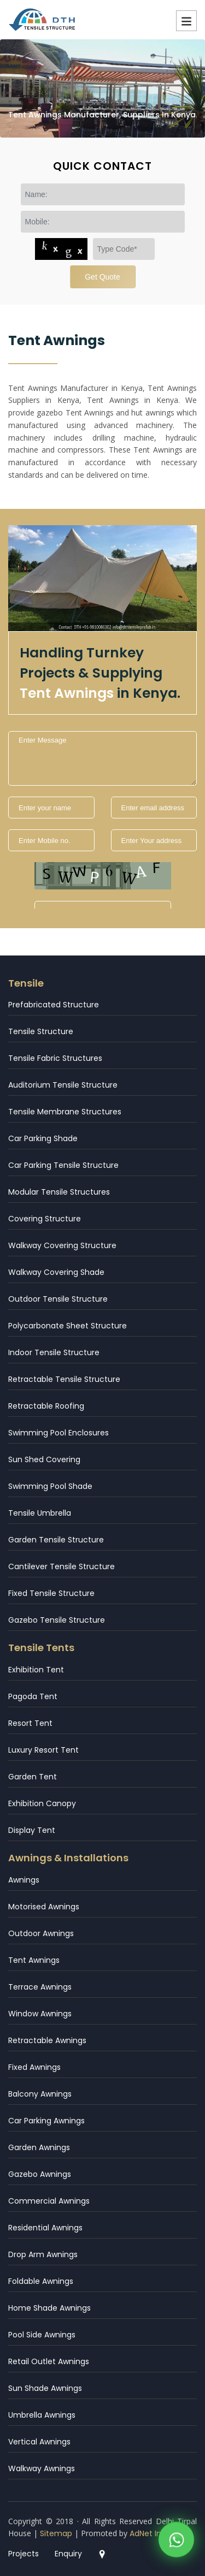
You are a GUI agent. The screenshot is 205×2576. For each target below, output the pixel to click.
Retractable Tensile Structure (64, 1379)
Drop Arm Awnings (43, 2254)
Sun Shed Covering (44, 1459)
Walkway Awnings (41, 2468)
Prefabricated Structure (53, 1004)
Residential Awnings (45, 2227)
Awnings (23, 1879)
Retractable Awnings (47, 2040)
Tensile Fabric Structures (55, 1058)
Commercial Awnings (49, 2200)
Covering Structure (44, 1218)
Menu (186, 20)
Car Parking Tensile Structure (63, 1165)
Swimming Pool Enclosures (58, 1432)
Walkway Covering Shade (56, 1272)
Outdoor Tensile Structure (58, 1298)
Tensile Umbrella (39, 1512)
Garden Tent (32, 1776)
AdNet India (151, 2533)
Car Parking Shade (43, 1138)
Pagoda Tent (32, 1696)
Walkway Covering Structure (62, 1245)
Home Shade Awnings (49, 2307)
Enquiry (68, 2553)
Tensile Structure (40, 1031)
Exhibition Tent (36, 1669)
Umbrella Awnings (41, 2414)
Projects (23, 2553)
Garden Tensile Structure (56, 1539)
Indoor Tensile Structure (53, 1352)
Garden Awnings (39, 2147)
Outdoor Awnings (41, 1933)
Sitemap (56, 2533)
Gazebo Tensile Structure (56, 1620)
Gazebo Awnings (39, 2174)
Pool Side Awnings (41, 2334)
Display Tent (31, 1830)
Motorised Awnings (43, 1906)
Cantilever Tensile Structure (61, 1566)
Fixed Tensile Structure (51, 1593)
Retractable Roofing (46, 1405)
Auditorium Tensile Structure (63, 1084)
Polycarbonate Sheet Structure (67, 1325)
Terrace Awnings (40, 1986)
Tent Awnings (34, 1960)
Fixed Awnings (34, 2067)
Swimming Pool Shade (50, 1486)
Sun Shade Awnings (45, 2388)
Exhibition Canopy (42, 1803)
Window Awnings (40, 2013)
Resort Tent (30, 1723)
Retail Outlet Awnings (48, 2361)
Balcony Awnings (40, 2093)
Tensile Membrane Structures (64, 1111)
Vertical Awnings (39, 2441)
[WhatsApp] (176, 2541)
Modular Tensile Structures (59, 1191)
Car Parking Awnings (46, 2120)
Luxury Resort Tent (43, 1749)
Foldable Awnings (40, 2281)
